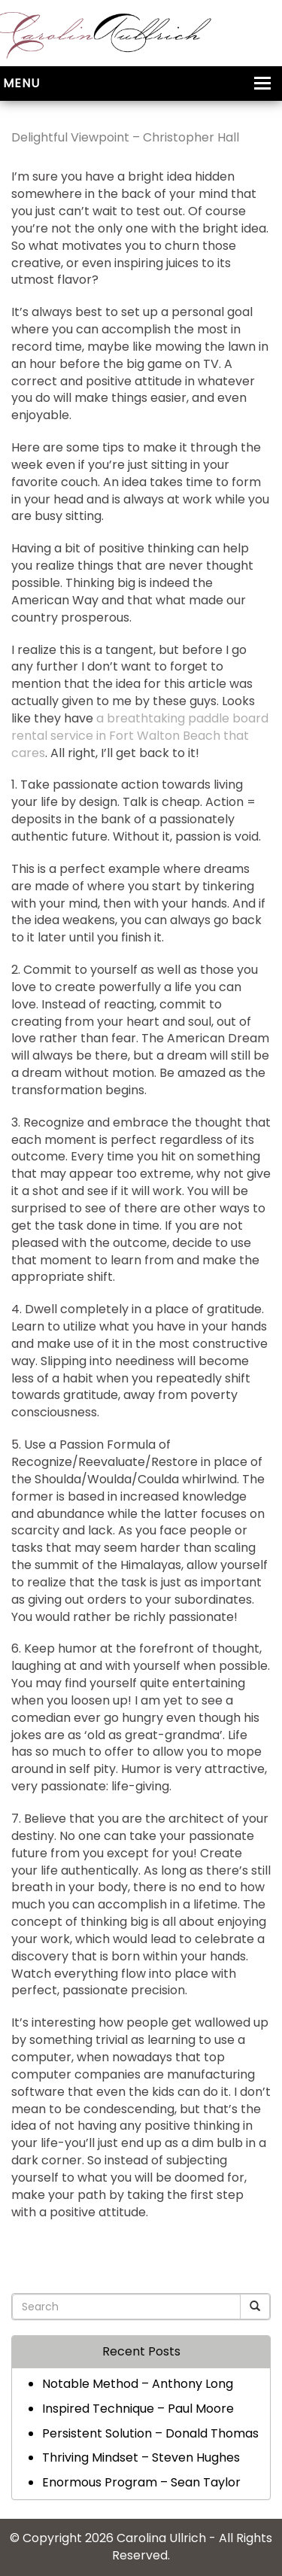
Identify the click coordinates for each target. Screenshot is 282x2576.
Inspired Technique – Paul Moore (138, 2408)
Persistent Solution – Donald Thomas (150, 2433)
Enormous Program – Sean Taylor (141, 2482)
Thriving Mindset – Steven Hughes (141, 2457)
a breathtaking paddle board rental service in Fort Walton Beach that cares (139, 736)
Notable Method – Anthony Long (137, 2383)
